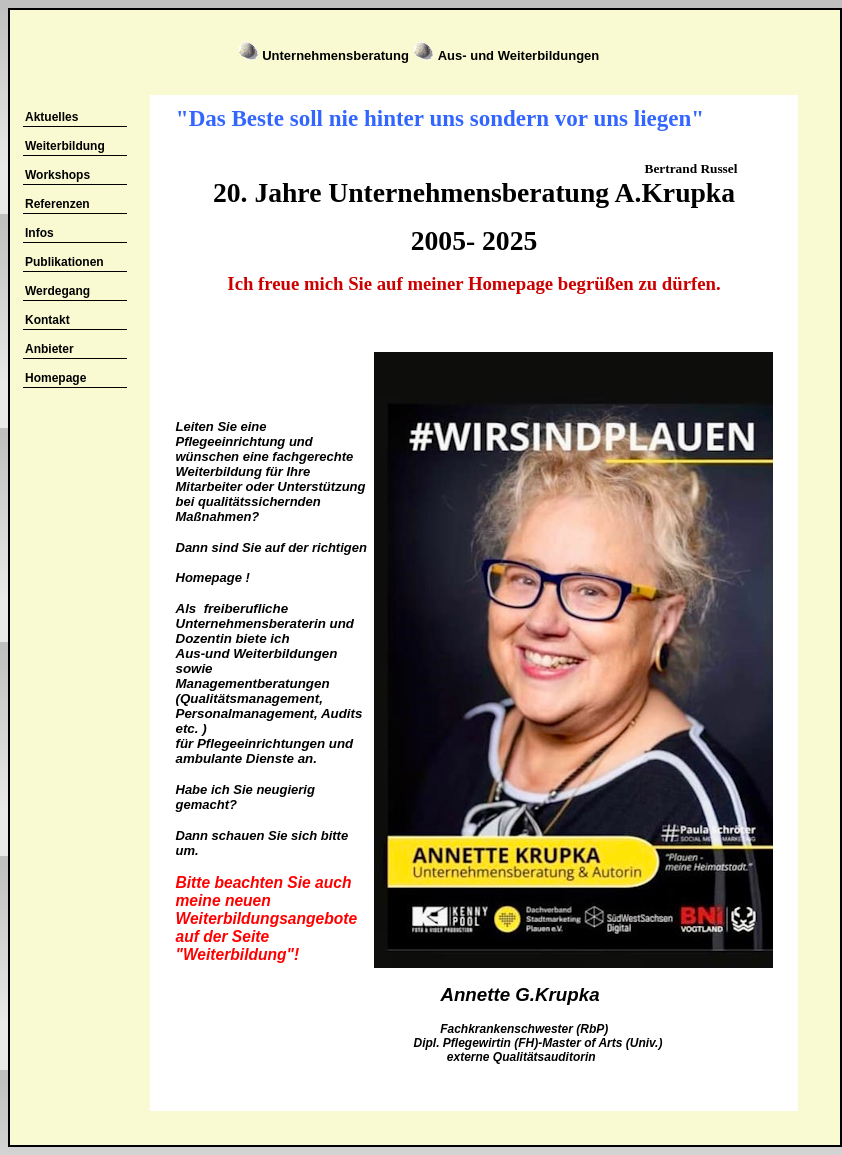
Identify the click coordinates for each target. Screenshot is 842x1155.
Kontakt (47, 320)
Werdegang (57, 291)
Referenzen (57, 204)
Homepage (55, 378)
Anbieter (49, 349)
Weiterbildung (65, 146)
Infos (39, 233)
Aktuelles (51, 117)
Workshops (57, 175)
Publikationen (64, 262)
